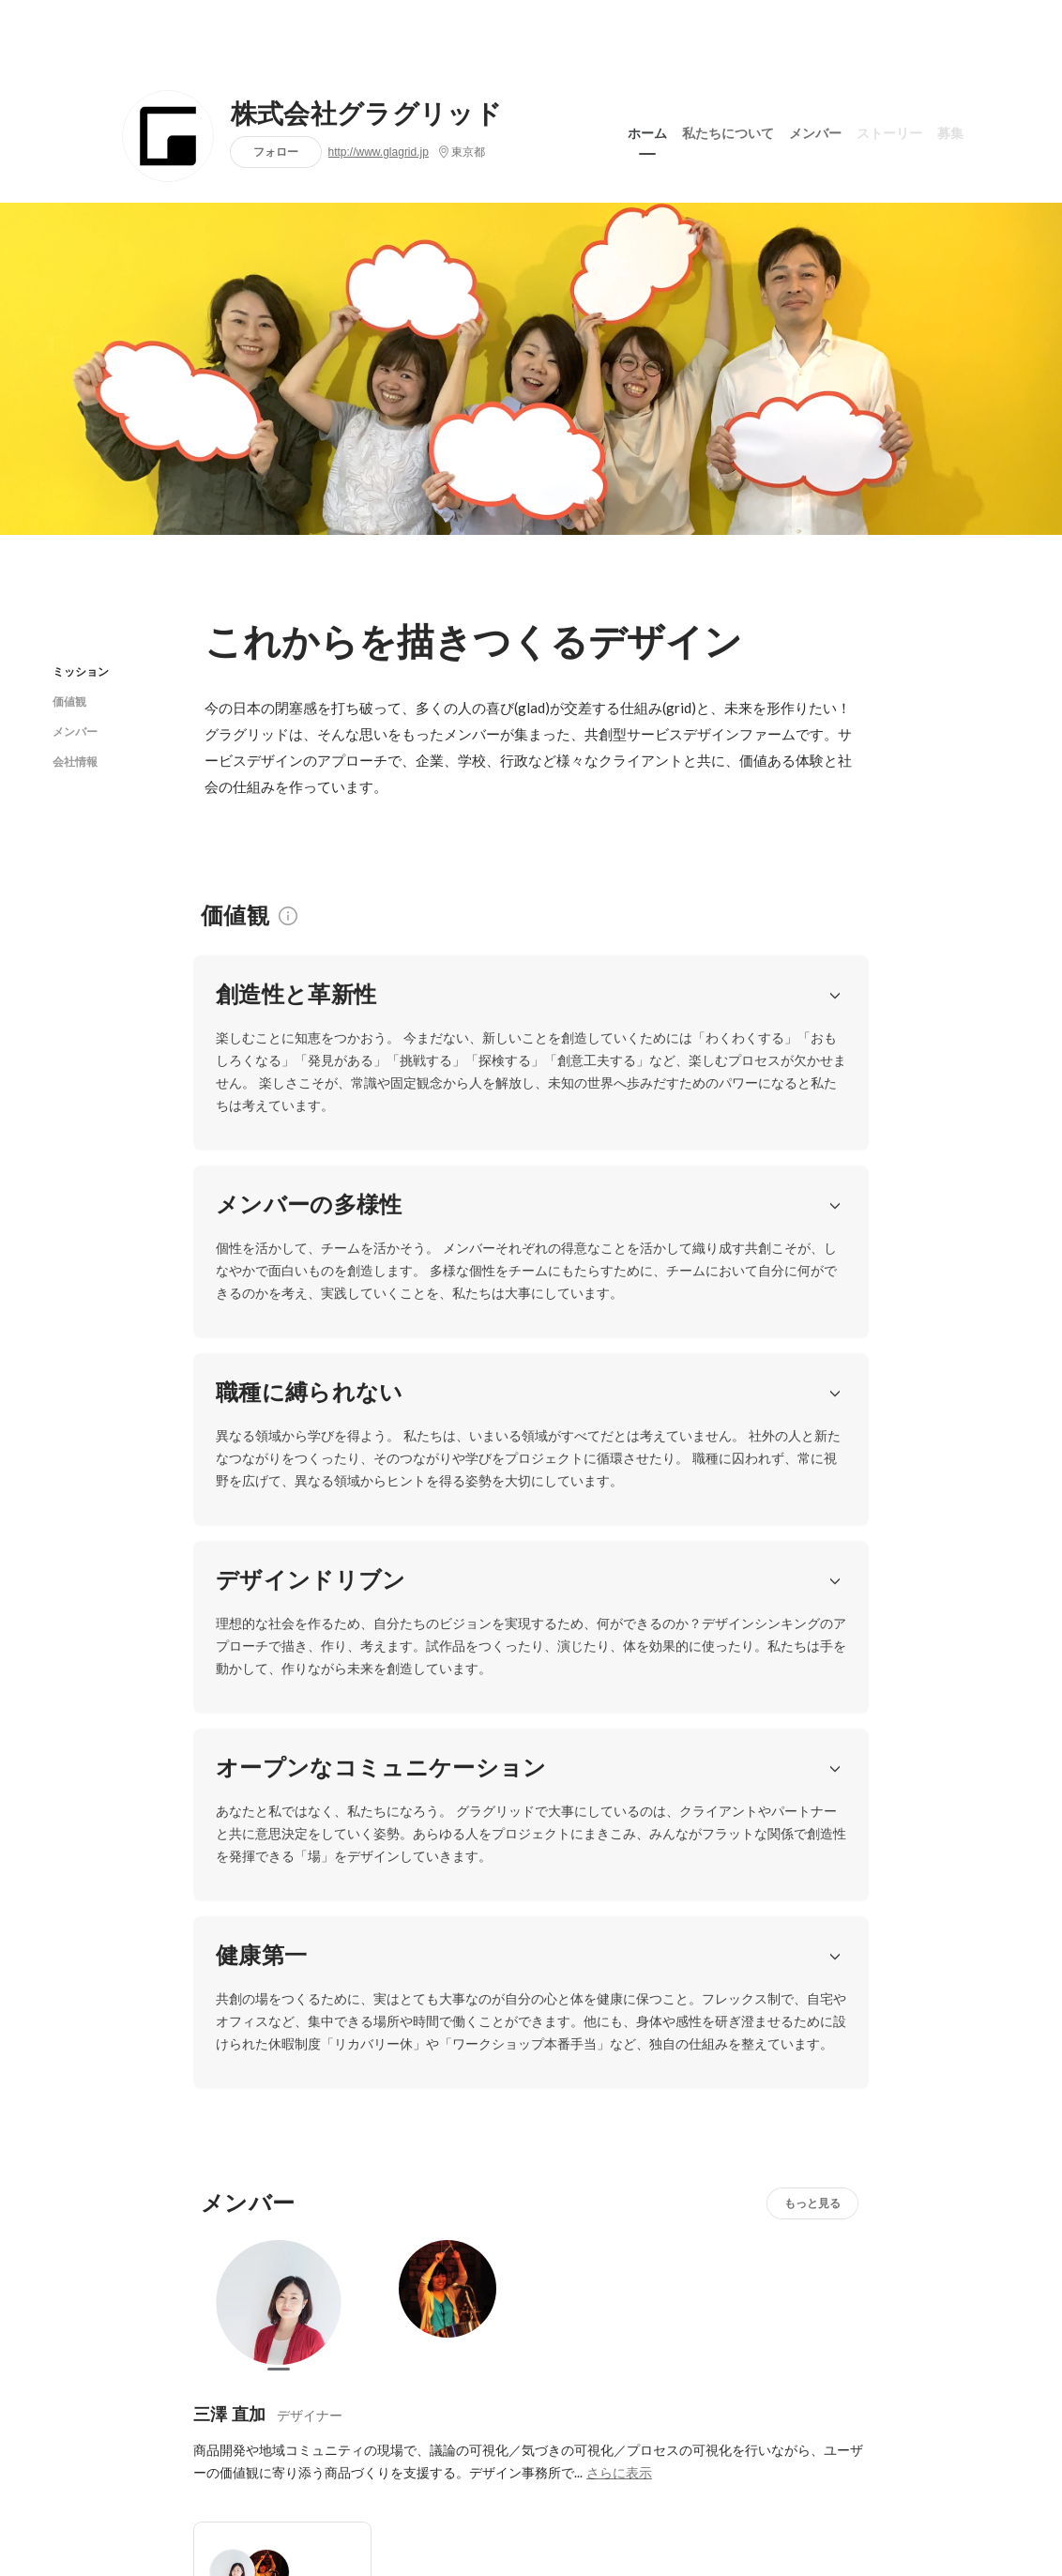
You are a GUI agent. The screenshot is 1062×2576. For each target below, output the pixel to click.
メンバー (815, 130)
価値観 (69, 701)
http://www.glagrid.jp (378, 152)
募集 (950, 130)
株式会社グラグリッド (366, 114)
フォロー (275, 152)
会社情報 (75, 762)
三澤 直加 (229, 1644)
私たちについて (728, 130)
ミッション (81, 671)
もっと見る (812, 1433)
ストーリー (889, 130)
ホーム (647, 130)
